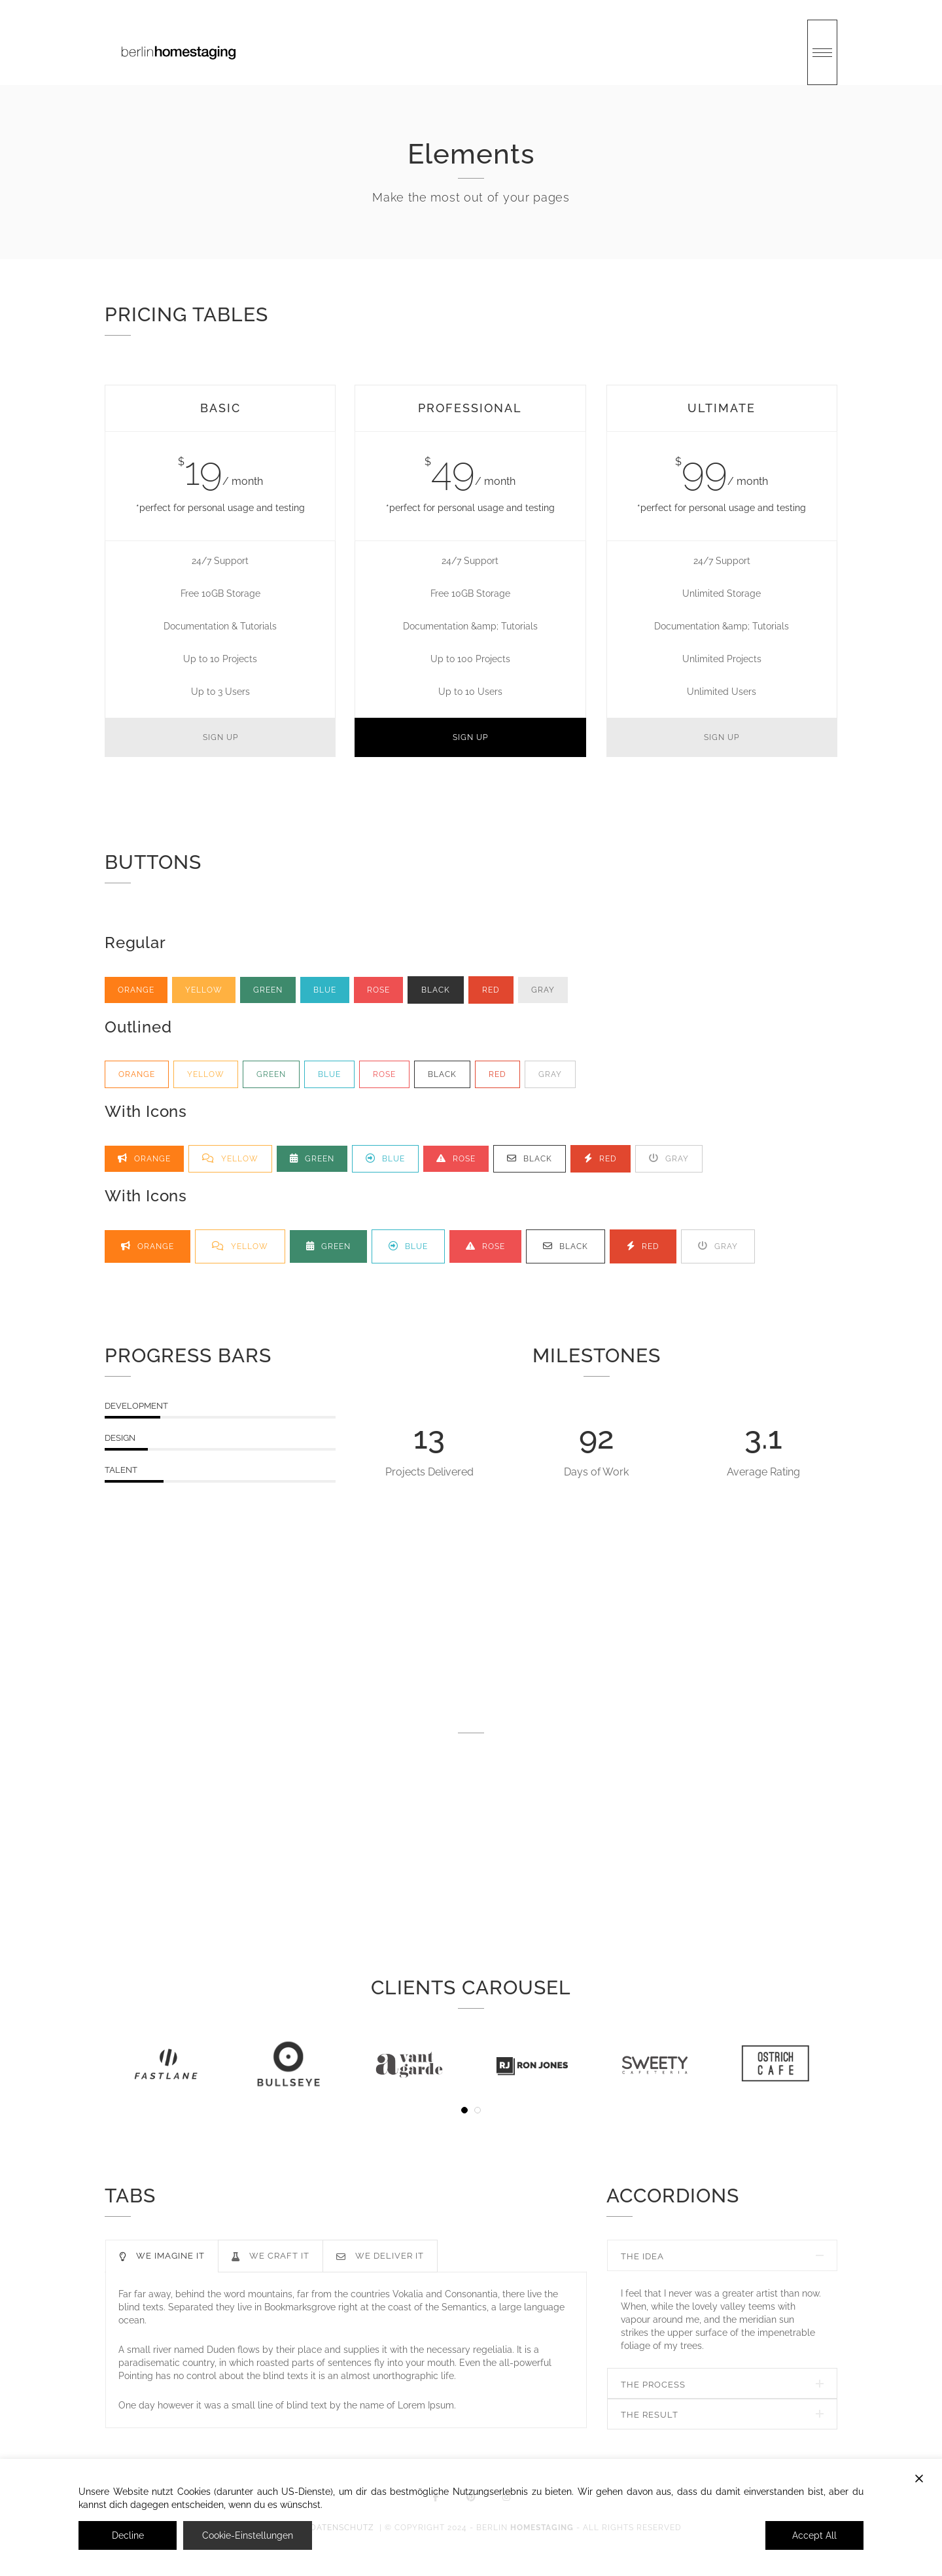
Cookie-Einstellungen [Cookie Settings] (247, 2535)
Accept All (814, 2535)
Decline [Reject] (128, 2535)
